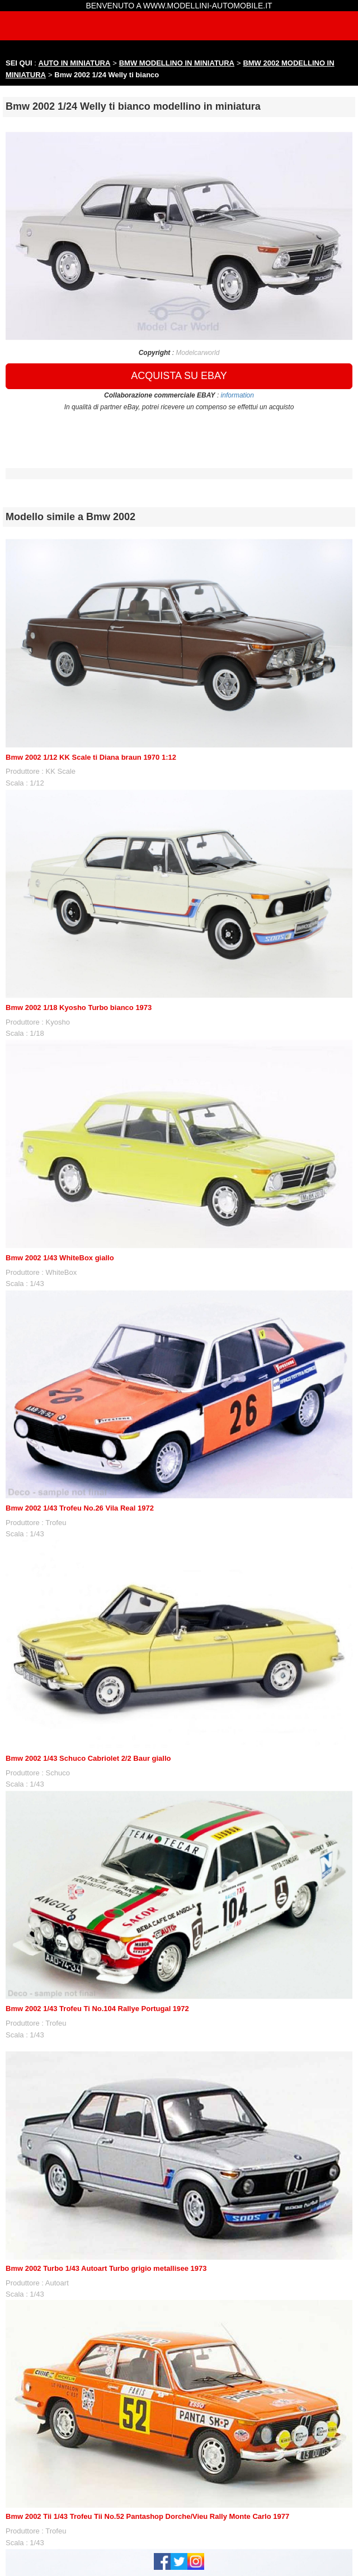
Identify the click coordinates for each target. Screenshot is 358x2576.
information (237, 395)
